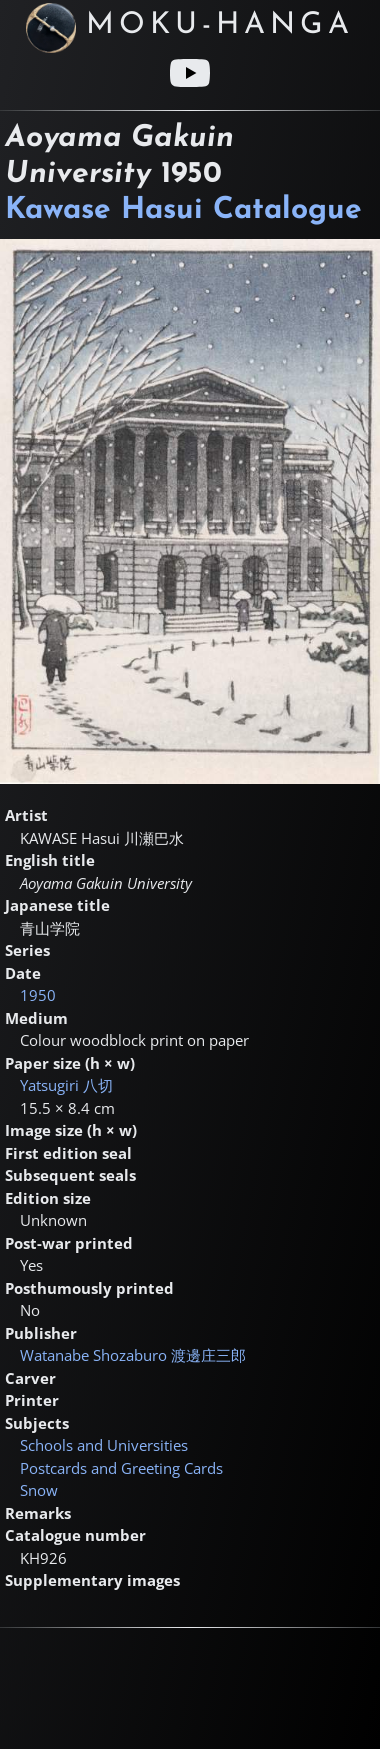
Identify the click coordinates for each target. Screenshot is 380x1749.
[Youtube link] (190, 73)
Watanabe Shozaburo (133, 1355)
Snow (39, 1490)
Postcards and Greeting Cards (121, 1468)
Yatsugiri (66, 1085)
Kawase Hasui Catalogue (183, 210)
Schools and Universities (104, 1445)
